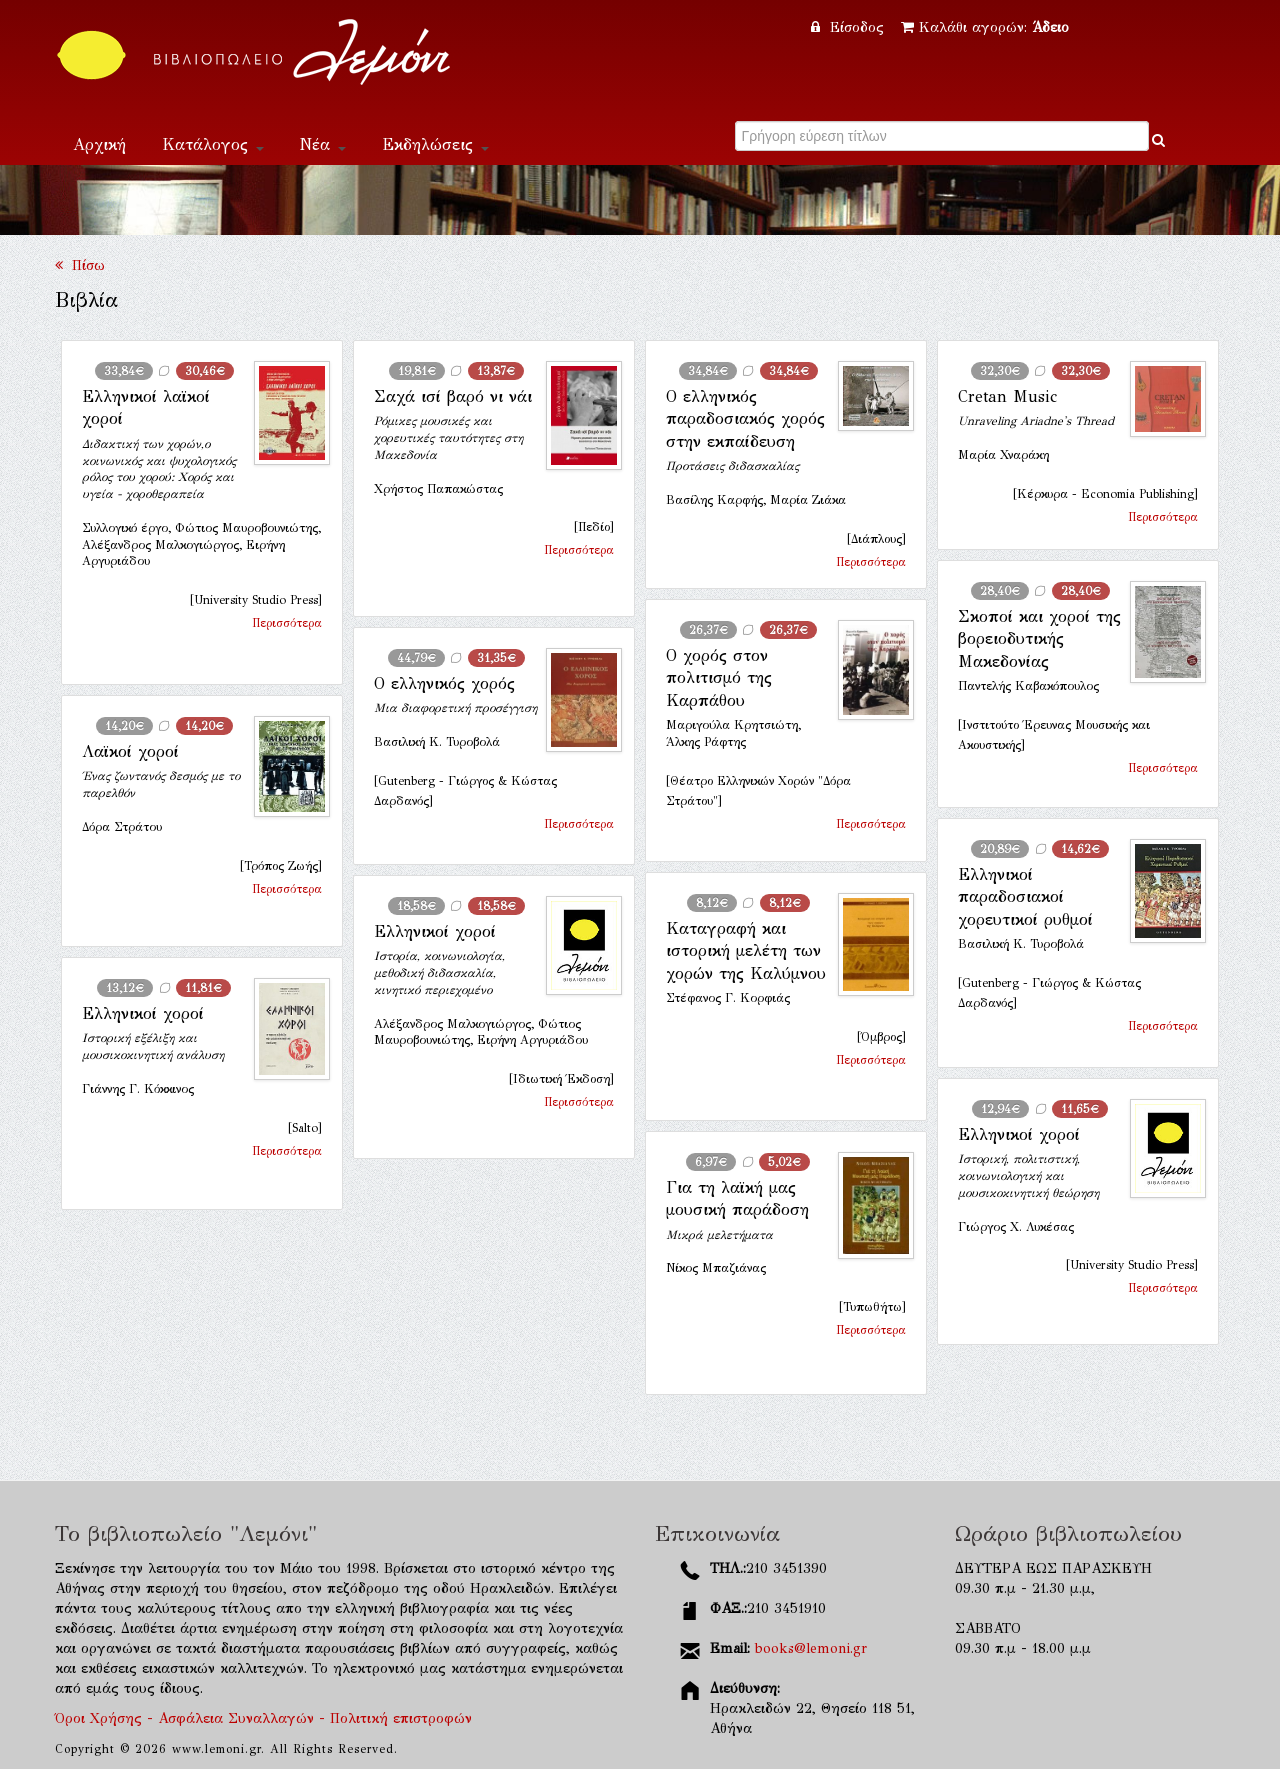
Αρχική (99, 144)
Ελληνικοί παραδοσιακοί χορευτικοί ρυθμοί (1025, 897)
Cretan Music (1007, 396)
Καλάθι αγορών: (985, 27)
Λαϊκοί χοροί (130, 751)
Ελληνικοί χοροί (435, 931)
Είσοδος (850, 27)
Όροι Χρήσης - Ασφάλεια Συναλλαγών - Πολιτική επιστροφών (263, 1718)
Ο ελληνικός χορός (444, 683)
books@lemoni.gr (811, 1648)
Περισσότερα (287, 623)
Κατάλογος (213, 144)
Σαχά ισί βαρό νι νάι (453, 396)
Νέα (323, 144)
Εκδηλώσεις (435, 144)
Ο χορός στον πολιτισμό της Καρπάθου (719, 678)
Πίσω (80, 265)
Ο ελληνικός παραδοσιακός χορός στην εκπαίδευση (745, 419)
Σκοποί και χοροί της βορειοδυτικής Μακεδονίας (1039, 639)
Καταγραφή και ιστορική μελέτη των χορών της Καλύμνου (746, 951)
